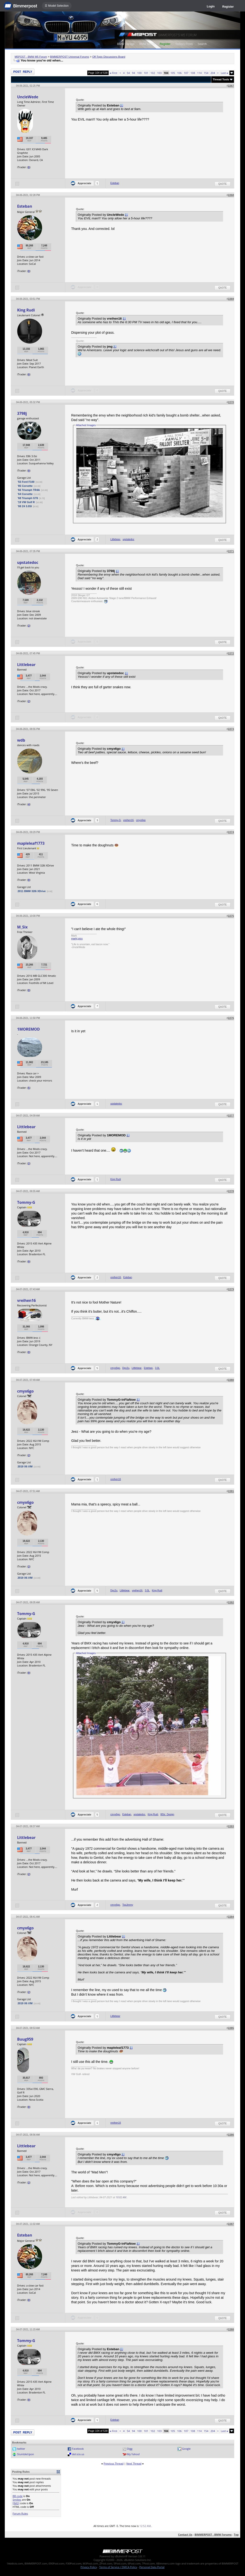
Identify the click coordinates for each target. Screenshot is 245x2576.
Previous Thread (113, 2463)
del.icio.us (78, 2454)
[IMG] (15, 2503)
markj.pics (77, 938)
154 (206, 73)
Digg (130, 2448)
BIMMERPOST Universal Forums (69, 56)
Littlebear (115, 539)
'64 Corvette (25, 494)
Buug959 (25, 2039)
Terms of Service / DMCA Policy (118, 2567)
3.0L (157, 1368)
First (113, 73)
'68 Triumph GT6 (27, 498)
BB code (17, 2496)
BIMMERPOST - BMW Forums (213, 2534)
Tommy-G (115, 820)
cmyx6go (141, 820)
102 (152, 73)
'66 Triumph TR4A (28, 490)
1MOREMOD (28, 1029)
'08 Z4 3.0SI (24, 506)
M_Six (22, 927)
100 (139, 73)
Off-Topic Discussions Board (108, 56)
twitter (21, 2448)
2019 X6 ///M (24, 1466)
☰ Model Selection (57, 5)
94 (133, 73)
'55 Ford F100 (25, 481)
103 (159, 73)
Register (228, 6)
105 (172, 73)
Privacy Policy (89, 2567)
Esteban (114, 183)
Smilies (16, 2499)
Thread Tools (221, 79)
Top (236, 2534)
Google (186, 2448)
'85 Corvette (25, 485)
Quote (222, 184)
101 (146, 73)
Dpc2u (125, 1368)
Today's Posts (184, 44)
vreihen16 (128, 820)
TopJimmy (127, 1905)
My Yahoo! (133, 2454)
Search (202, 44)
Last (224, 73)
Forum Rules (20, 2513)
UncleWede (27, 97)
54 (128, 73)
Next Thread (133, 2463)
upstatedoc (128, 539)
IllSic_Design (167, 1814)
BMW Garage (125, 44)
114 (199, 73)
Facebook (78, 2448)
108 (192, 73)
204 (213, 73)
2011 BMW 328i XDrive (31, 891)
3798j (22, 413)
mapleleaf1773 (31, 843)
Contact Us (185, 2534)
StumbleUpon (25, 2454)
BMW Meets (147, 44)
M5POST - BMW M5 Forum (31, 56)
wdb (21, 740)
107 (186, 73)
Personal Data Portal (151, 2567)
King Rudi (26, 310)
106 (179, 73)
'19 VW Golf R (26, 502)
